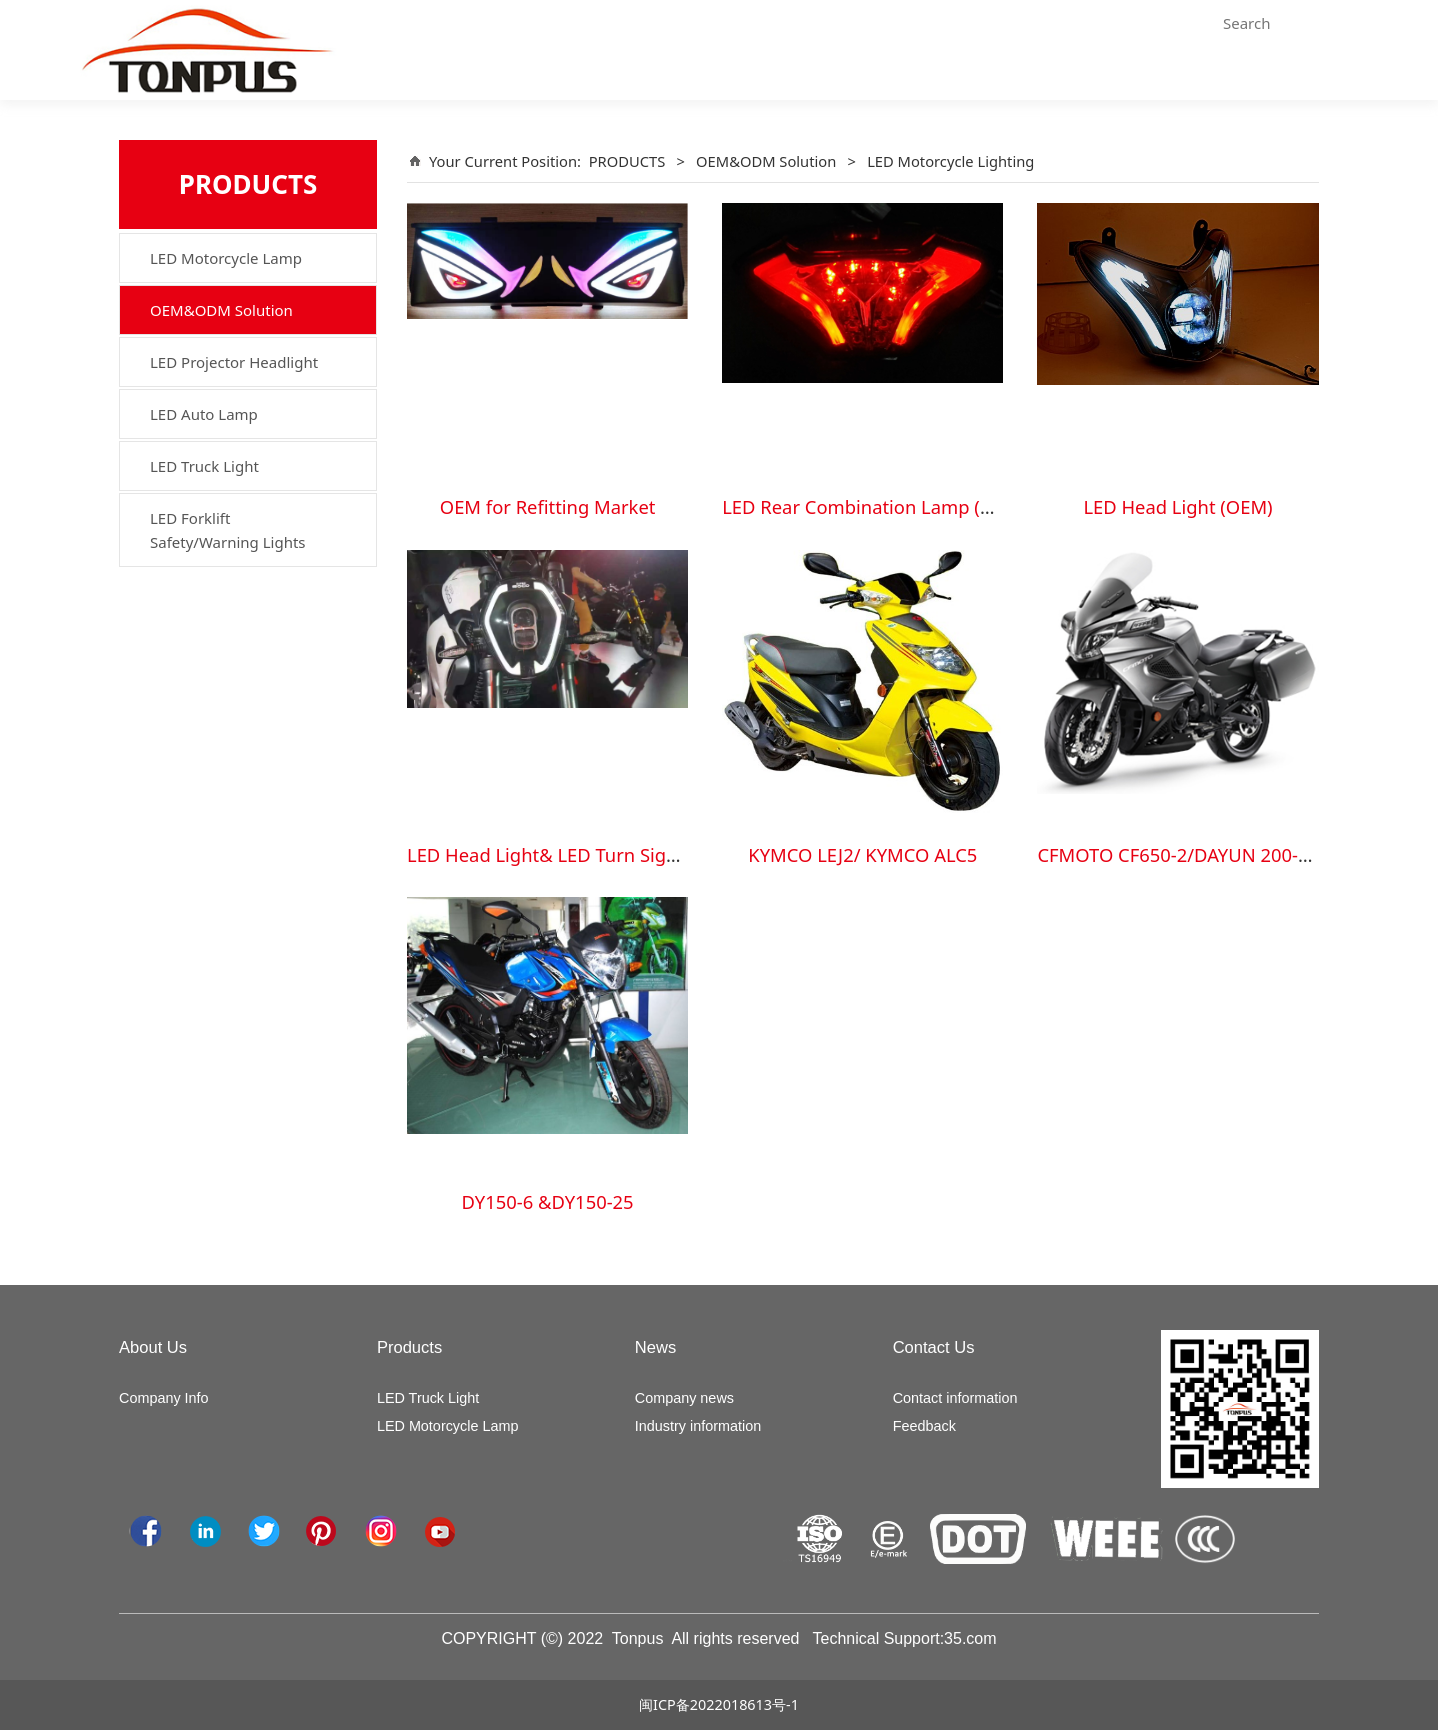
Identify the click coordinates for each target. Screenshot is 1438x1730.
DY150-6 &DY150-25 (548, 1201)
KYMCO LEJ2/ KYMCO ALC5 (862, 854)
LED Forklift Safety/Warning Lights (228, 530)
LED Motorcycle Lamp (226, 258)
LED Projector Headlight (234, 362)
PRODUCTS (627, 161)
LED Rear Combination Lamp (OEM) (874, 506)
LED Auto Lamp (204, 414)
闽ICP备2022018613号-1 (719, 1704)
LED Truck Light (204, 466)
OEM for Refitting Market (548, 506)
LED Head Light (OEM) (1177, 506)
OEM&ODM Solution (221, 310)
